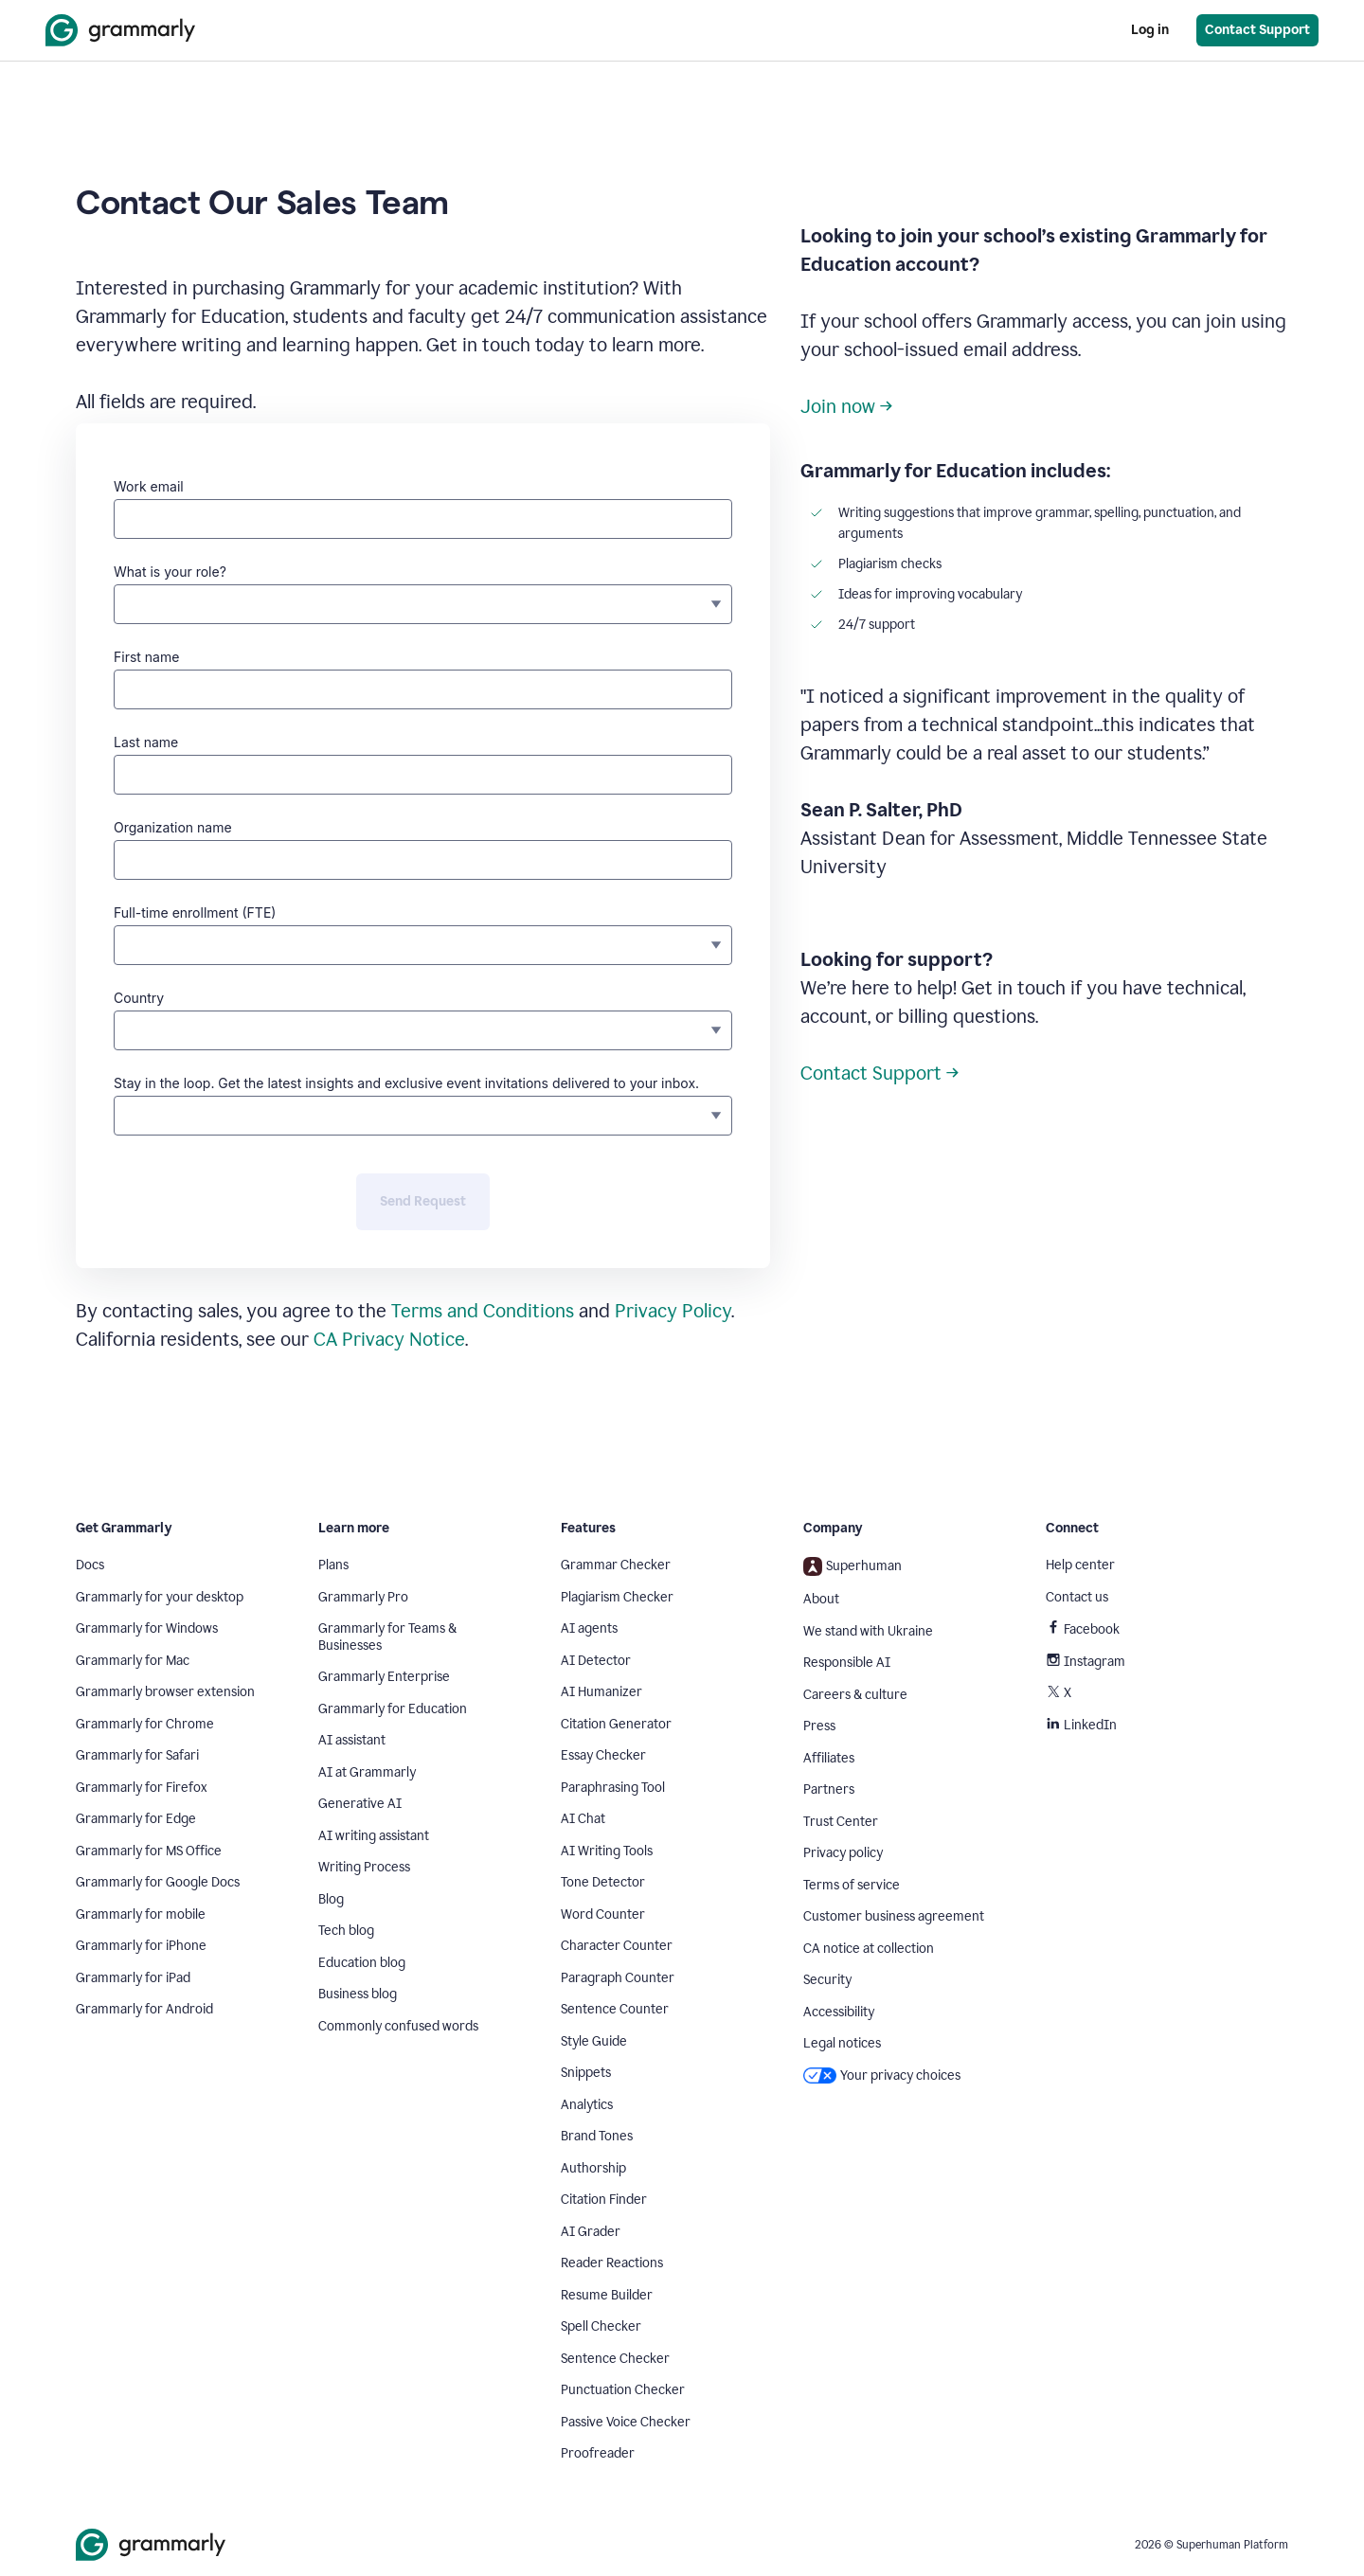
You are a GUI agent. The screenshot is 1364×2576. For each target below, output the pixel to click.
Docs (90, 1565)
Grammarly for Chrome (145, 1724)
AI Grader (590, 2232)
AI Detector (596, 1661)
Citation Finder (604, 2199)
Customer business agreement (893, 1916)
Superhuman (852, 1566)
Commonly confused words (398, 2026)
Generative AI (360, 1804)
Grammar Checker (616, 1565)
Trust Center (840, 1822)
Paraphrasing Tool (613, 1788)
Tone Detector (603, 1882)
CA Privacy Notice (389, 1339)
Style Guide (594, 2041)
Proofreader (598, 2453)
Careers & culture (855, 1695)
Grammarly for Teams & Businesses (387, 1637)
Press (819, 1726)
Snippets (586, 2073)
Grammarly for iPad (133, 1978)
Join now (837, 406)
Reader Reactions (612, 2263)
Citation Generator (616, 1724)
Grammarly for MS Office (149, 1851)
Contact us (1077, 1597)
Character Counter (617, 1946)
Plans (333, 1565)
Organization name (173, 827)
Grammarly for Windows (147, 1628)
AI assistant (352, 1740)
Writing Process (364, 1867)
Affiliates (828, 1758)
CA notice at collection (868, 1949)
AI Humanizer (601, 1692)
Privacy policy (843, 1853)
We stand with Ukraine (868, 1631)
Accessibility (838, 2012)
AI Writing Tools (607, 1851)
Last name (146, 742)
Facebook (1083, 1628)
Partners (828, 1789)
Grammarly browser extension (165, 1692)
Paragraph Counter (617, 1978)
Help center (1080, 1565)
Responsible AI (846, 1663)
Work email (149, 486)
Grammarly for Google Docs (158, 1882)
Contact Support (871, 1073)
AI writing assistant (373, 1836)
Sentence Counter (615, 2009)
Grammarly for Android (144, 2009)
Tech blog (346, 1931)
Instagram (1085, 1662)
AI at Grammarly (367, 1772)
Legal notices (842, 2043)
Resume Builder (607, 2295)
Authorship (593, 2168)
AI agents (589, 1628)
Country (139, 998)
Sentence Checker (615, 2359)
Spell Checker (601, 2326)
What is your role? (170, 572)
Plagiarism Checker (617, 1597)
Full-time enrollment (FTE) (195, 912)
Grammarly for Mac (132, 1661)
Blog (331, 1899)
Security (827, 1980)
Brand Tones (597, 2136)
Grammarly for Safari (137, 1755)
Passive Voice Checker (626, 2422)
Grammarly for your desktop (159, 1597)
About (821, 1599)
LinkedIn (1081, 1725)
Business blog (357, 1994)
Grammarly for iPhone (141, 1946)
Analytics (587, 2105)
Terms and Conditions (482, 1310)
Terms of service (851, 1885)
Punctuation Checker (623, 2390)
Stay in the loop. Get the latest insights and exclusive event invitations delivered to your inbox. (406, 1083)
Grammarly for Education (392, 1709)
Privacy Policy (673, 1310)
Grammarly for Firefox (141, 1788)
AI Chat (583, 1819)
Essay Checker (603, 1755)
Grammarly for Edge (136, 1819)
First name (146, 657)
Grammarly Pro (363, 1597)
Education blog (361, 1963)
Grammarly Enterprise (384, 1677)
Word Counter (603, 1914)
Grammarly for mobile (141, 1914)
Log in (1150, 30)
